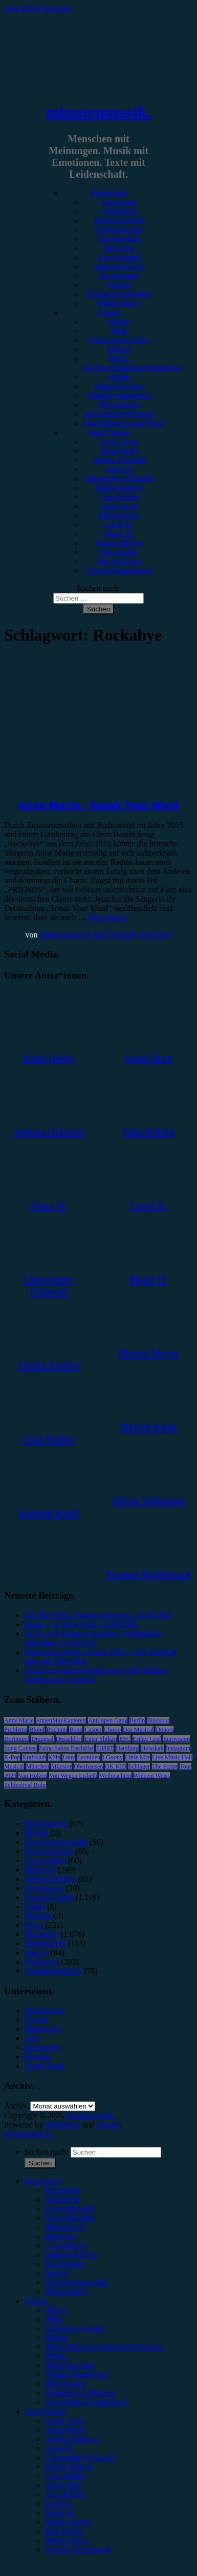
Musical (14, 1766)
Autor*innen (108, 432)
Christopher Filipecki (119, 478)
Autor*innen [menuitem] (45, 2411)
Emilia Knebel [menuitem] (69, 2466)
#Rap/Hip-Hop (119, 386)
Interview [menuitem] (60, 2236)
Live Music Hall (172, 1757)
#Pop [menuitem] (53, 2319)
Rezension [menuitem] (62, 2190)
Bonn (75, 1729)
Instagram (178, 1748)
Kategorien (109, 192)
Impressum (43, 2029)
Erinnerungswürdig (119, 294)
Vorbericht (119, 211)
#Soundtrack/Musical (119, 414)
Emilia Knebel (119, 487)
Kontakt (38, 2056)
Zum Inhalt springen (37, 8)
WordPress (62, 2124)
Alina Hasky (118, 450)
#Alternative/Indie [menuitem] (75, 2328)
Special (119, 285)
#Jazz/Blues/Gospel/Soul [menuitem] (86, 2402)
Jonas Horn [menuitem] (63, 2485)
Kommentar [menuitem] (64, 2264)
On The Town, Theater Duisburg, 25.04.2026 (98, 1615)
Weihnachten (115, 1775)
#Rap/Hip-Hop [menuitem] (69, 2365)
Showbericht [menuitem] (65, 2227)
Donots (164, 1729)
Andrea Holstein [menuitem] (72, 2439)
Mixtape (38, 1915)
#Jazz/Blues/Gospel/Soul (124, 423)
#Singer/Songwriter (119, 395)
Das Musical (138, 1729)
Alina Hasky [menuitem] (65, 2429)
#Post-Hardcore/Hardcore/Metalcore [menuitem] (105, 2347)
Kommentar (118, 275)
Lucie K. (119, 524)
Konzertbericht (119, 220)
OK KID (115, 1766)
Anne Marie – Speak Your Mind (98, 805)
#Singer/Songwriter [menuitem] (77, 2374)
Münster (61, 1766)
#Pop (119, 331)
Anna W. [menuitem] (59, 2448)
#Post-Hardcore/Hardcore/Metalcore (132, 363)
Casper (92, 1729)
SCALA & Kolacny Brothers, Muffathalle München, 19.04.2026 (93, 1638)
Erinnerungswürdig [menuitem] (76, 2282)
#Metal (118, 349)
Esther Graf (147, 1738)
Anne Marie (19, 1720)
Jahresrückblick (118, 266)
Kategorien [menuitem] (43, 2181)
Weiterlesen (107, 917)
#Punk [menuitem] (55, 2356)
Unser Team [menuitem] (64, 2420)
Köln (54, 1757)
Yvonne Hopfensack (119, 570)
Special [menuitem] (57, 2273)
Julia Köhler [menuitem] (65, 2494)
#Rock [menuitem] (56, 2310)
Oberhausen (88, 1766)
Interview (119, 248)
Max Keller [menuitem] (63, 2531)
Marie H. (119, 533)
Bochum (57, 1729)
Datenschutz (45, 2010)
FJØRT (105, 1748)
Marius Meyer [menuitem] (68, 2522)
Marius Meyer (119, 543)
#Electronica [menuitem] (65, 2383)
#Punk (118, 377)
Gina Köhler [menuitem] (65, 2476)
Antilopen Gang (107, 1720)
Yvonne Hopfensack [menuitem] (78, 2549)
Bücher (36, 1832)
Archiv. (16, 2105)
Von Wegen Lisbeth (73, 1775)
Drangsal (42, 1738)
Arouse (108, 2124)
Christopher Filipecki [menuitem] (80, 2457)
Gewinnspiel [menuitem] (65, 2245)
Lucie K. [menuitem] (59, 2503)
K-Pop (12, 1757)
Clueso (112, 1729)
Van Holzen (32, 1775)
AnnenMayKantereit (61, 1720)
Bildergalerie (119, 303)
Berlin (137, 1720)
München (37, 1766)
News (34, 1925)
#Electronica (119, 404)
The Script (165, 1766)
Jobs (32, 2038)
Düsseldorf (69, 1738)
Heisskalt (152, 1748)
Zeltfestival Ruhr (25, 1785)
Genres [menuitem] (36, 2300)
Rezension (119, 202)
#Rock (119, 321)
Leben (35, 1906)
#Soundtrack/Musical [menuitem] (80, 2393)
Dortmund (16, 1738)
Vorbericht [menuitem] (62, 2199)
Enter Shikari (100, 1738)
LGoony (112, 1757)
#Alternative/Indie (119, 340)
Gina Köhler (119, 497)
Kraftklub (34, 1757)
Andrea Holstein (119, 460)
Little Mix (137, 1757)
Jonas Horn (118, 506)
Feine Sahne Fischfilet (66, 1748)
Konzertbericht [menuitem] (69, 2208)
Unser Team (119, 441)
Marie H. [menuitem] (60, 2512)
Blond (36, 1729)
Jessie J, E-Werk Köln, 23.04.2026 (81, 1624)
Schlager (139, 1766)
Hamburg (127, 1748)
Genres (108, 312)
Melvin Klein (119, 561)
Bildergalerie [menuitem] (66, 2291)
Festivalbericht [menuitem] (69, 2217)
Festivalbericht (119, 229)
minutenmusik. (98, 112)
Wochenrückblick (53, 1971)
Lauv (68, 1757)
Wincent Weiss (152, 1775)
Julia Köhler (119, 515)
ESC (124, 1738)
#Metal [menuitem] (56, 2337)
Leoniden (88, 1757)
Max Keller (119, 552)
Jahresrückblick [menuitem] (70, 2254)
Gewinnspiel (119, 257)
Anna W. (119, 469)
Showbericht (119, 239)
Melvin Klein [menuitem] (67, 2540)
